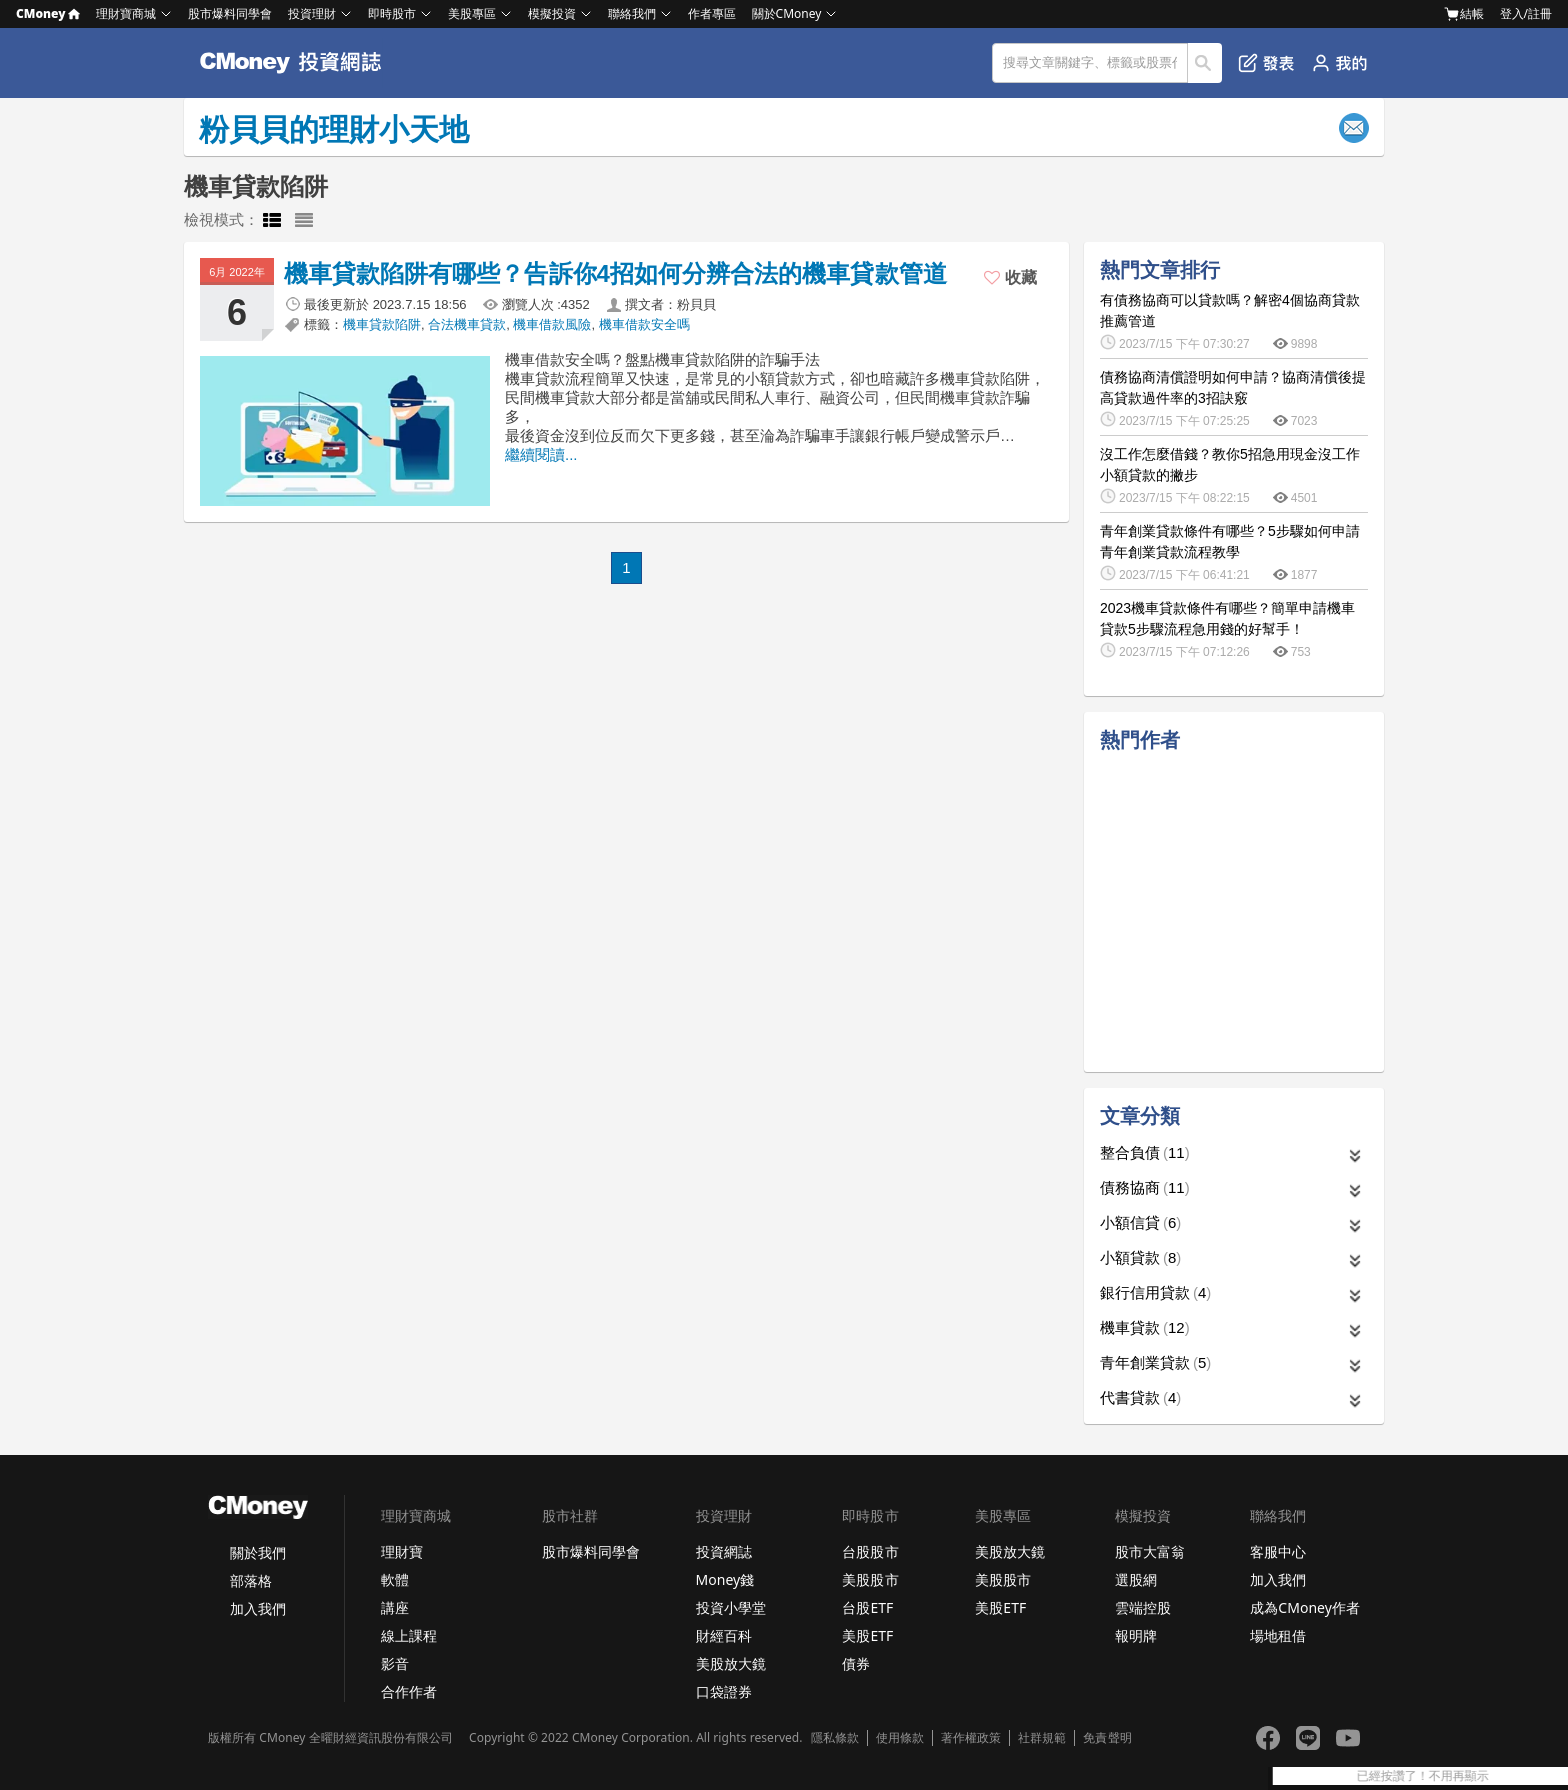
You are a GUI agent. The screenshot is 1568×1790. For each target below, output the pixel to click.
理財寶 (402, 1551)
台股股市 (870, 1551)
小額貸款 (1140, 1257)
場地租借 (1278, 1635)
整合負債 (1145, 1152)
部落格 (251, 1580)
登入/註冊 (1526, 13)
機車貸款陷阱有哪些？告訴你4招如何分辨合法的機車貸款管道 (615, 273)
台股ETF (867, 1607)
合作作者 (409, 1691)
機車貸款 (1145, 1327)
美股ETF (867, 1635)
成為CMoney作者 (1305, 1607)
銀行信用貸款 (1155, 1292)
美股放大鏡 (731, 1663)
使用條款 (900, 1738)
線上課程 (409, 1635)
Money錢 (725, 1579)
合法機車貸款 (467, 324)
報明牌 (1136, 1635)
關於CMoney (787, 13)
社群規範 (1042, 1738)
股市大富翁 (1150, 1551)
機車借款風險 (552, 324)
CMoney (48, 13)
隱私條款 (835, 1738)
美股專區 (472, 13)
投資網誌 (724, 1551)
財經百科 (724, 1635)
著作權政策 (971, 1738)
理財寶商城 (126, 13)
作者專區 (712, 13)
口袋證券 (724, 1691)
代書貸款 (1140, 1397)
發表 (1266, 63)
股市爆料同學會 (230, 13)
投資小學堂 (731, 1607)
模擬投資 (552, 13)
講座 (395, 1607)
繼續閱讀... (541, 454)
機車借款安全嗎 (644, 324)
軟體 (395, 1579)
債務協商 (1145, 1187)
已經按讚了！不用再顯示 (1482, 1776)
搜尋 (1205, 63)
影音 (395, 1663)
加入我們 (258, 1608)
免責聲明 (1107, 1738)
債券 (856, 1663)
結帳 (1464, 14)
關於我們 (258, 1552)
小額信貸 (1140, 1222)
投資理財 (312, 13)
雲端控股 (1143, 1607)
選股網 (1136, 1579)
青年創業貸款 (1155, 1362)
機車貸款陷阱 (382, 324)
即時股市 (392, 13)
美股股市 (870, 1579)
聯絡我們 (632, 13)
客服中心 (1278, 1551)
